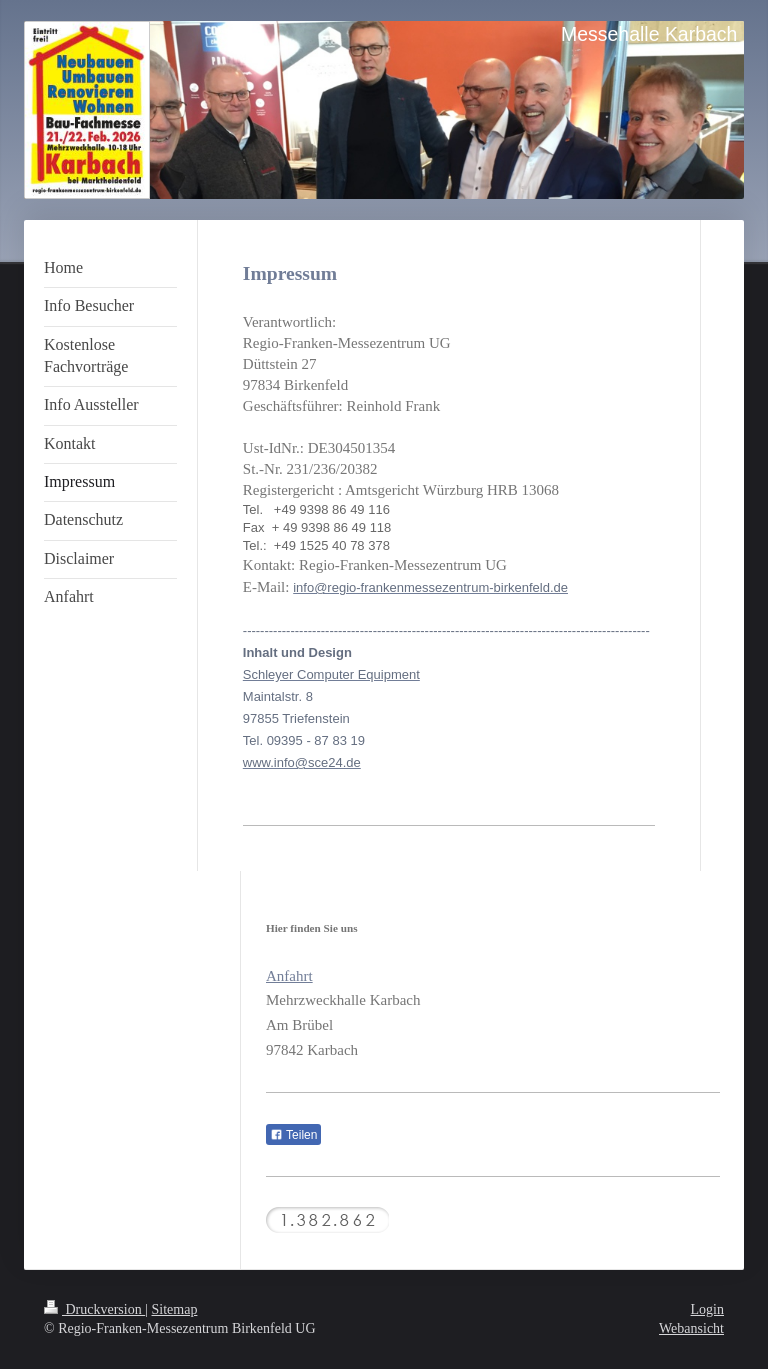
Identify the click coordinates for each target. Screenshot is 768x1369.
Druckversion (94, 1309)
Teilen (293, 1135)
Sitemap (175, 1309)
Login (707, 1309)
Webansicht (691, 1328)
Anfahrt (289, 976)
